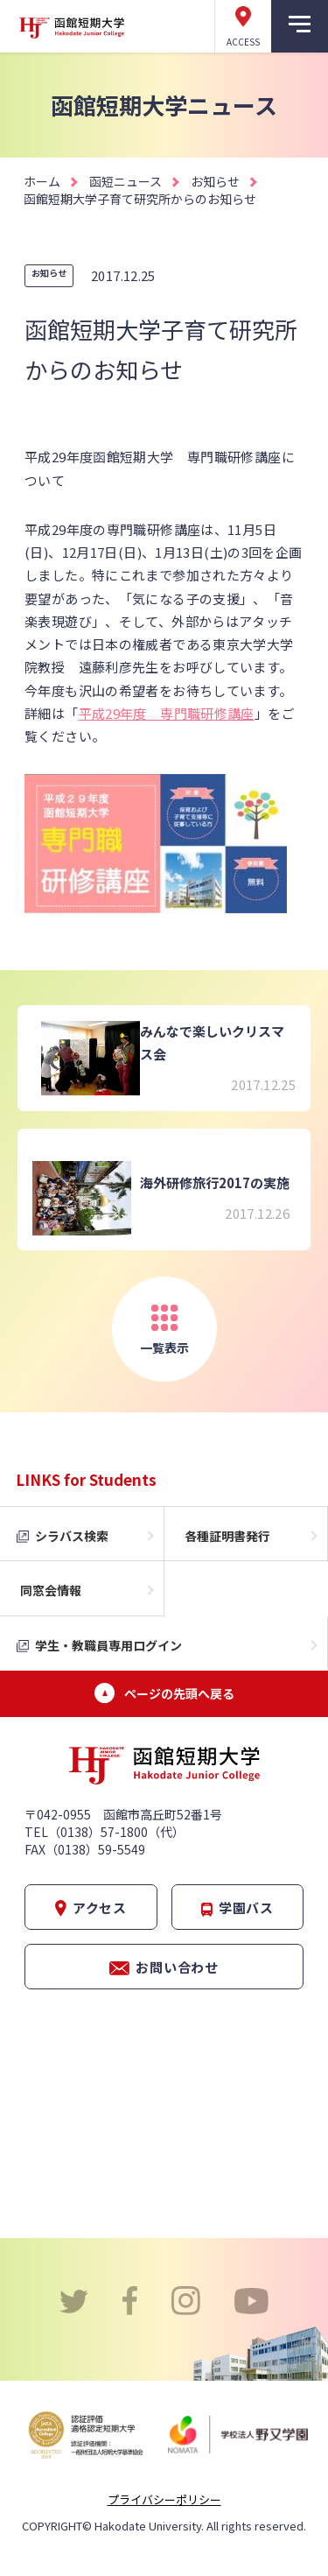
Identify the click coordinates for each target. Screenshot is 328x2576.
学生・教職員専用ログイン (108, 1645)
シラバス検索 (71, 1536)
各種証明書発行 (227, 1536)
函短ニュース (125, 181)
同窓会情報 (50, 1590)
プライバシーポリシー (164, 2499)
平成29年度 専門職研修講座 (167, 713)
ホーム (42, 181)
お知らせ (215, 181)
